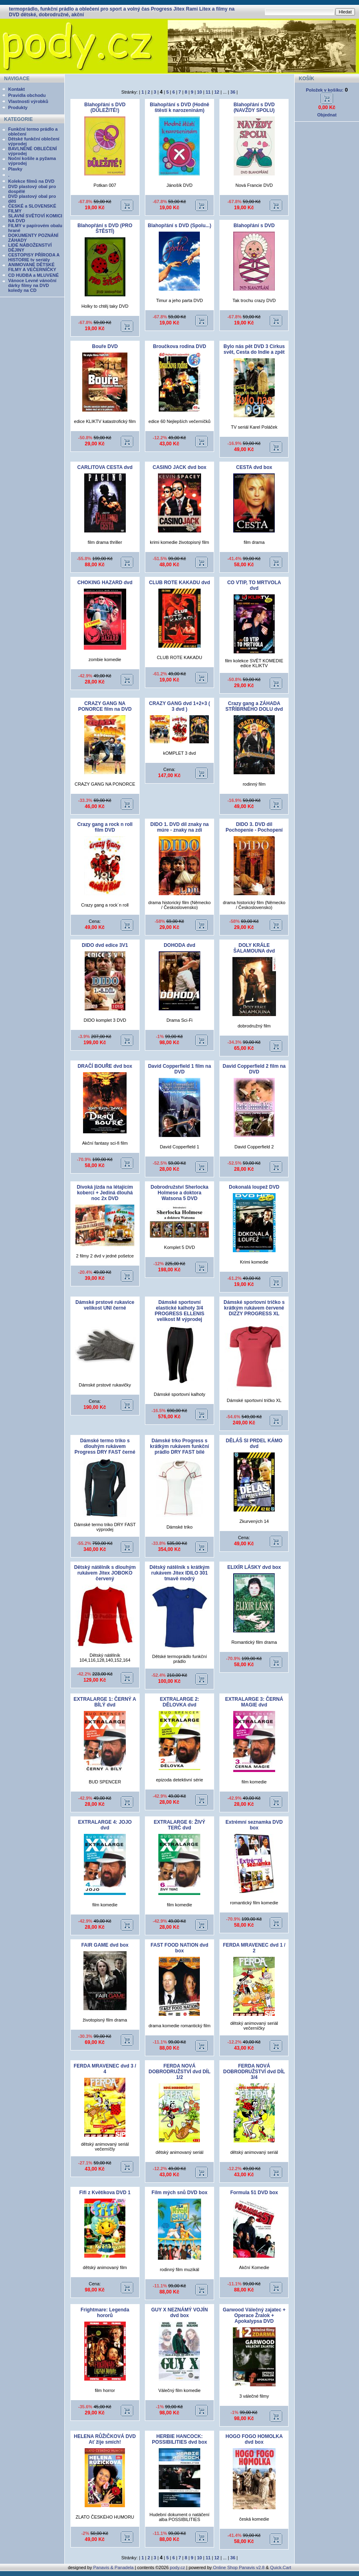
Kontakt (16, 89)
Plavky (15, 168)
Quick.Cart (280, 2567)
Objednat (327, 114)
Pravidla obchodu (27, 95)
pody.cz (177, 2567)
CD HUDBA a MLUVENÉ (33, 275)
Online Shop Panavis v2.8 (239, 2567)
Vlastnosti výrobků (28, 101)
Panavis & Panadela (114, 2567)
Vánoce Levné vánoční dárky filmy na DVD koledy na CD (32, 285)
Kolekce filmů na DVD (31, 181)
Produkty (18, 107)
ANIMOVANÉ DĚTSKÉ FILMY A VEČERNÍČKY (32, 267)
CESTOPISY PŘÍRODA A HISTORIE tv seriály (33, 257)
